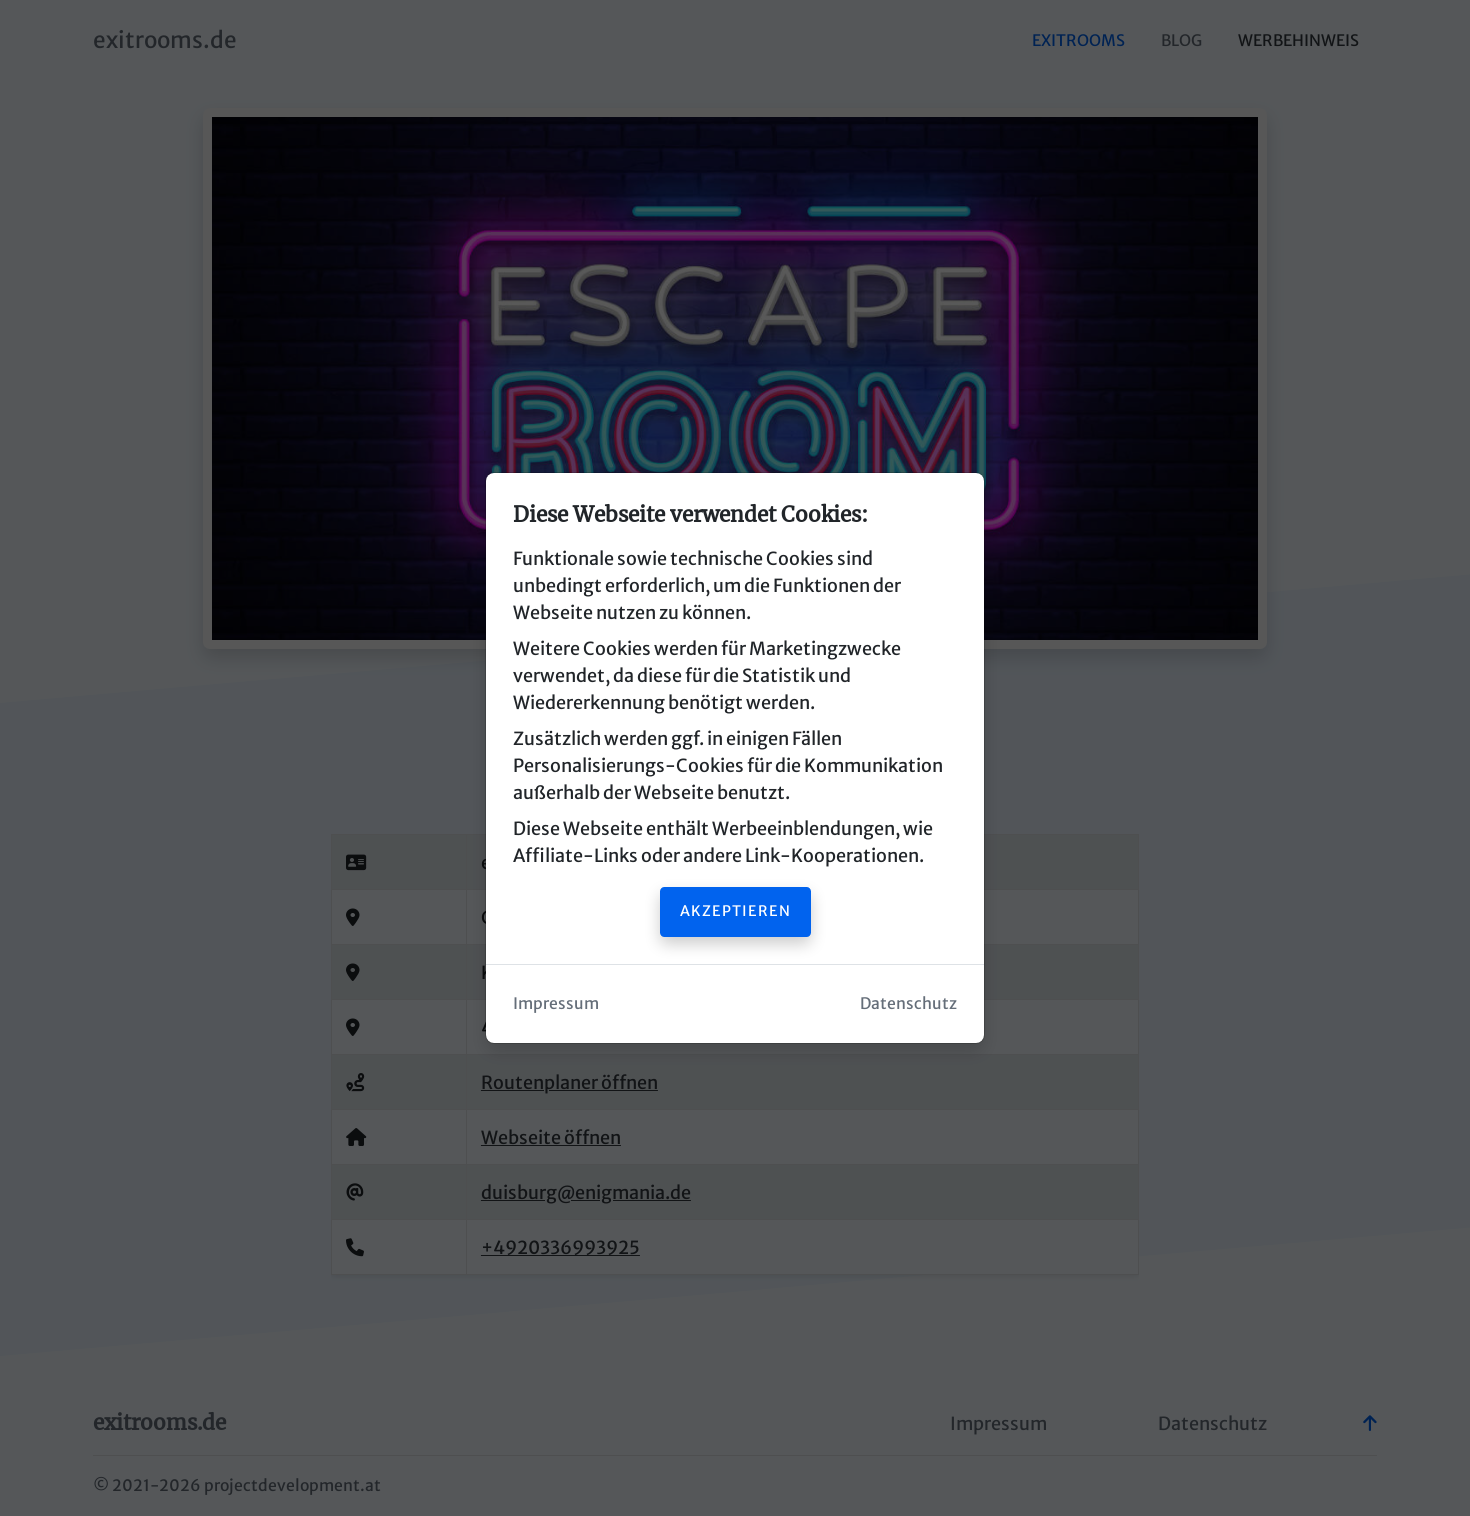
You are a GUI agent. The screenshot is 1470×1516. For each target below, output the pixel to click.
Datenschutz (908, 1003)
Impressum (556, 1003)
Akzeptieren (735, 911)
